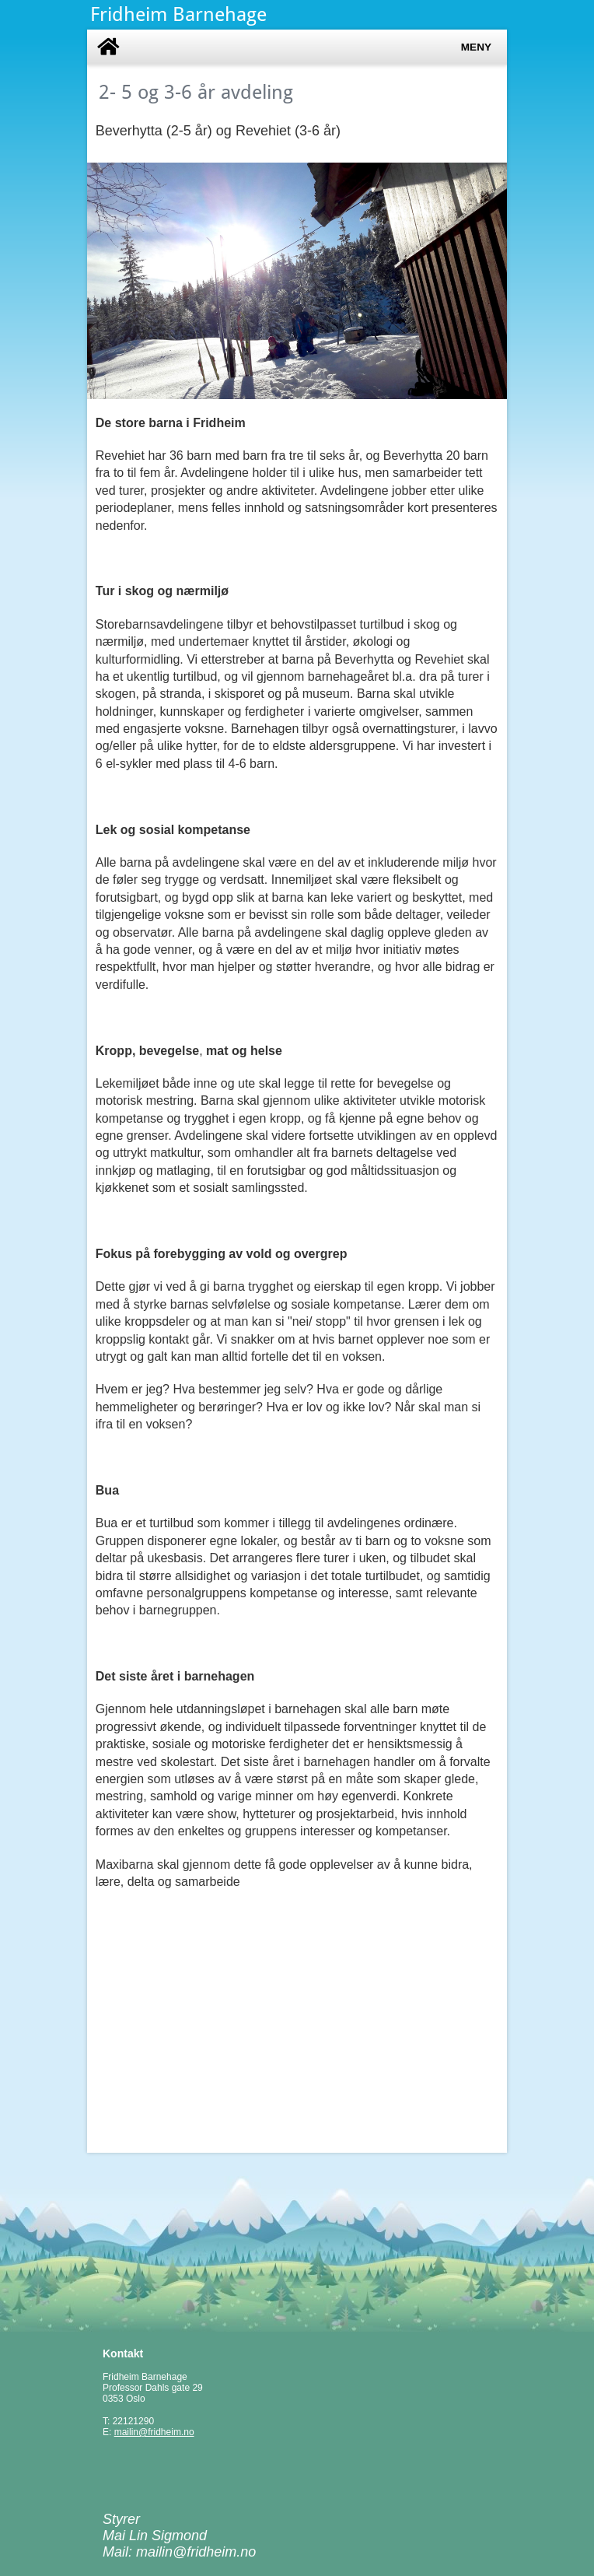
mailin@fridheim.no (154, 2432)
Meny (476, 47)
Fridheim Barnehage (178, 14)
